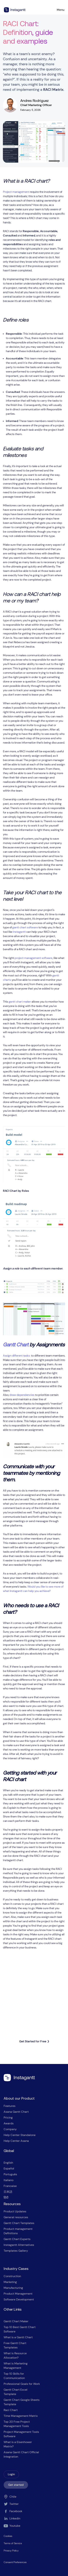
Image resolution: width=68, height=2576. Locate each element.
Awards (9, 2123)
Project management (16, 192)
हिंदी (6, 2197)
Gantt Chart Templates (19, 2223)
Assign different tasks (16, 1355)
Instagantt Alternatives (19, 2245)
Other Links (13, 2309)
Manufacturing (13, 2288)
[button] (60, 9)
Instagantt (19, 932)
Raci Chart (11, 2410)
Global (9, 2150)
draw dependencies (21, 1395)
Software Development (19, 2299)
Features (9, 2106)
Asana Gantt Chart (16, 2112)
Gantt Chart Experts (17, 2239)
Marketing (10, 2282)
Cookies (8, 2536)
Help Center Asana (16, 2141)
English (8, 2163)
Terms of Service (13, 2543)
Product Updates (15, 2211)
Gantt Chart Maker (16, 2321)
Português (10, 2174)
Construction (12, 2276)
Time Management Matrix (21, 2416)
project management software (33, 958)
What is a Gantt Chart (18, 2337)
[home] (15, 10)
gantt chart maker (20, 1002)
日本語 (8, 2192)
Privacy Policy (11, 2550)
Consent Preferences (15, 2562)
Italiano (8, 2180)
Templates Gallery (16, 2251)
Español (9, 2168)
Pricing (8, 2117)
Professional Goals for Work (22, 2384)
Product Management (18, 2294)
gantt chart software (25, 927)
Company (10, 2129)
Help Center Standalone (20, 2135)
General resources (16, 2217)
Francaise (10, 2186)
